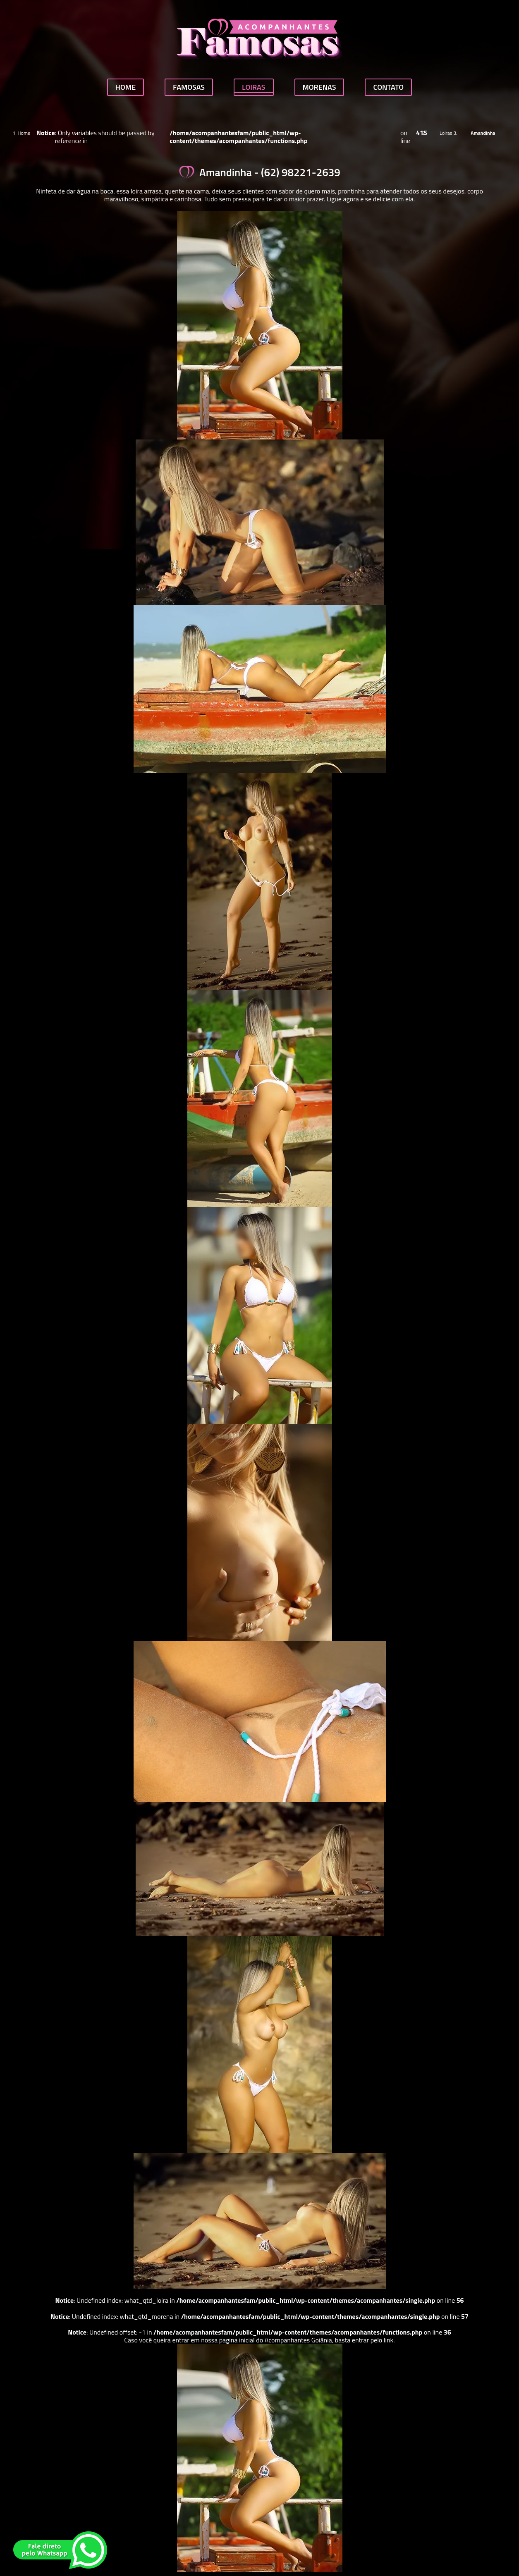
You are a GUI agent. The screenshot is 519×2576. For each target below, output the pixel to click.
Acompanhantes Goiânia (298, 2340)
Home (125, 87)
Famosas (189, 87)
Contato (388, 87)
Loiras (253, 87)
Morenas (319, 87)
